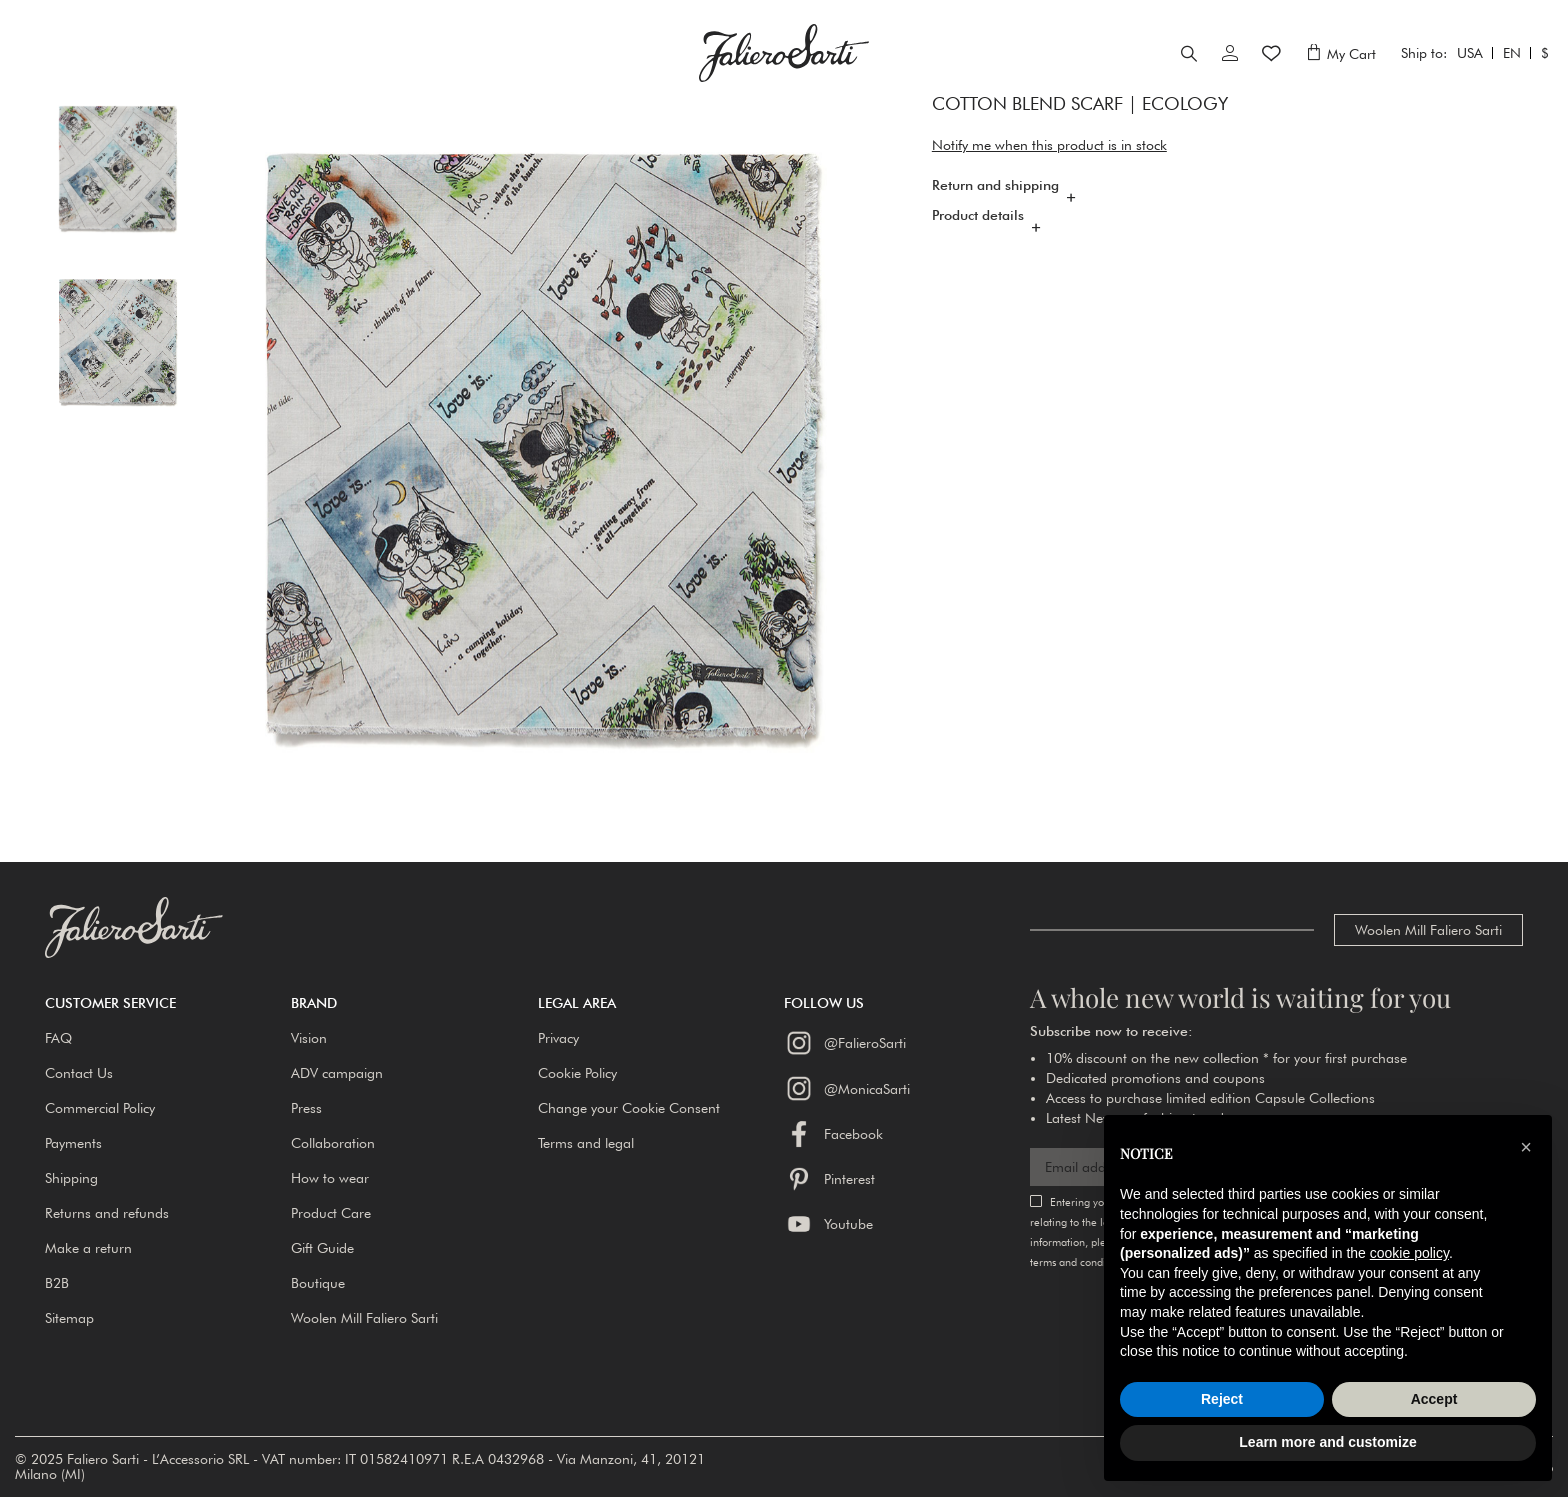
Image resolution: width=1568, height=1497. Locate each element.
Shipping (71, 1178)
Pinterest (829, 1179)
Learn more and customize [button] (1327, 1442)
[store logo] (784, 73)
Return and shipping (995, 225)
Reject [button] (1222, 1399)
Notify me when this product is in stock (1049, 185)
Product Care (331, 1213)
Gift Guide (322, 1248)
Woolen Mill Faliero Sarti (1428, 930)
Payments (73, 1143)
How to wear (330, 1178)
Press (306, 1108)
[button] (168, 1003)
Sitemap (69, 1318)
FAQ (58, 1038)
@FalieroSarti (845, 1043)
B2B (57, 1283)
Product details (978, 255)
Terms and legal (586, 1143)
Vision (309, 1038)
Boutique (318, 1283)
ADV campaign (337, 1073)
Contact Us (79, 1073)
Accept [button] (1434, 1399)
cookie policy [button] (1409, 1253)
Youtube (828, 1224)
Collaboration (333, 1143)
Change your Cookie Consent (629, 1108)
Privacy (558, 1038)
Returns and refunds (107, 1213)
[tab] (1227, 230)
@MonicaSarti (847, 1088)
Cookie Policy (577, 1073)
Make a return (88, 1248)
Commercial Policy (100, 1108)
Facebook (833, 1134)
